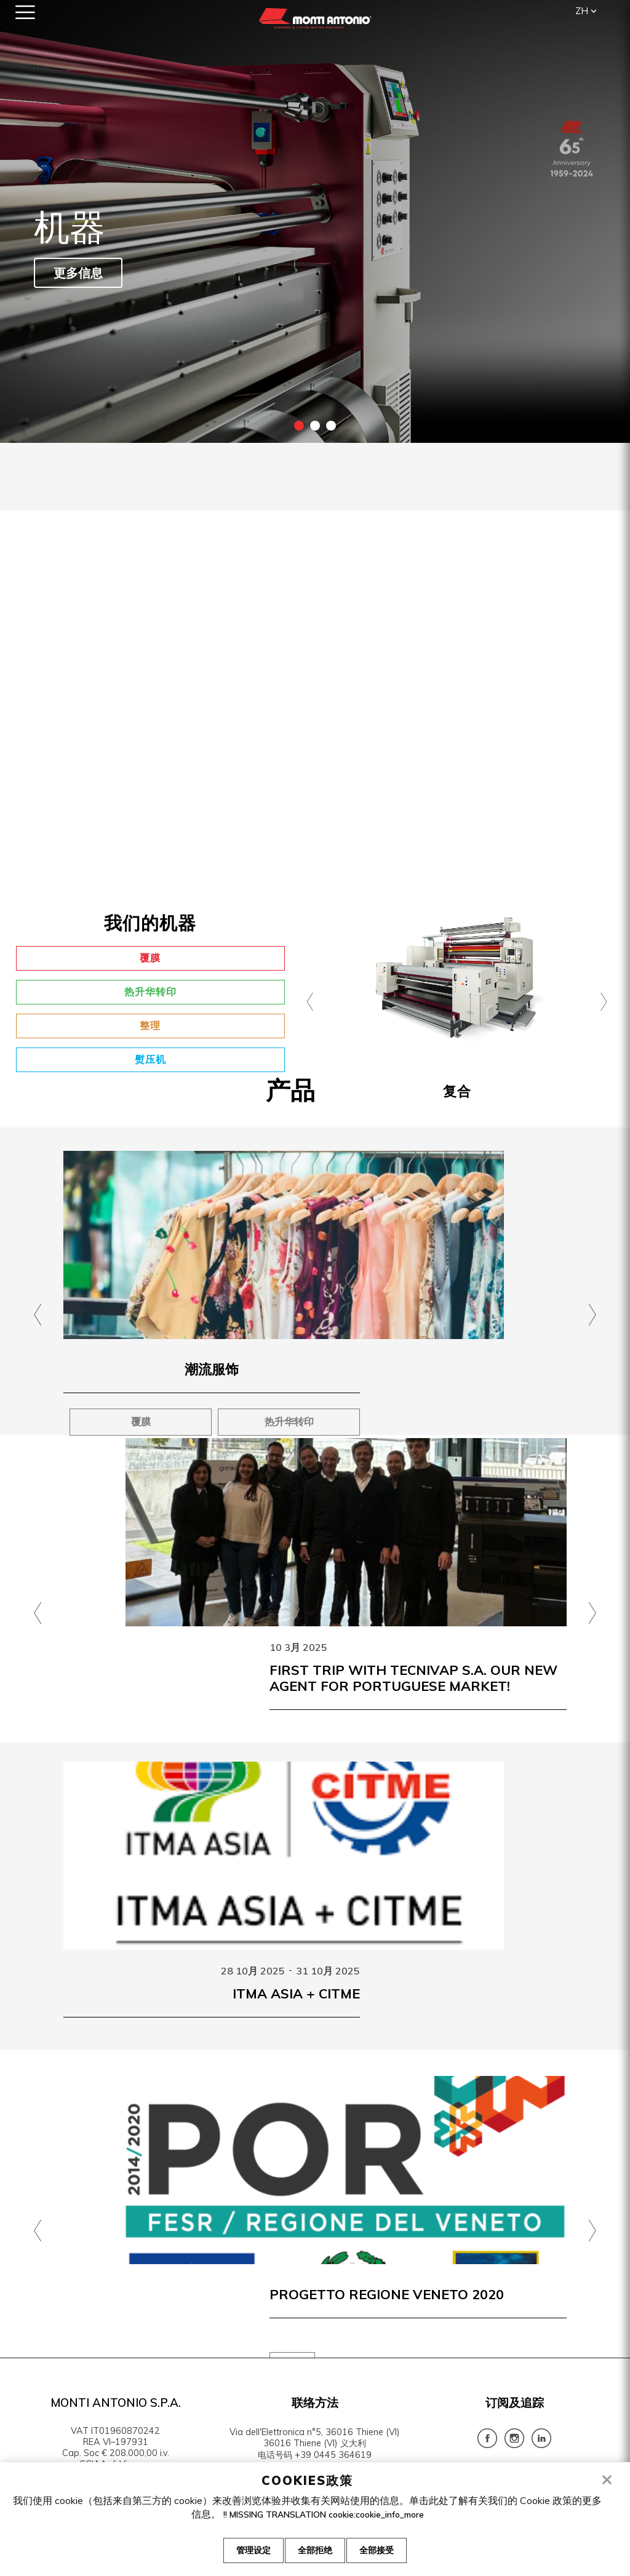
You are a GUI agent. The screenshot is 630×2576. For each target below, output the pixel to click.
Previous (21, 425)
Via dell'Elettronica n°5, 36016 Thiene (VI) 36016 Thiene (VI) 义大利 (314, 2438)
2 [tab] (315, 426)
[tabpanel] (315, 221)
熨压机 (150, 1059)
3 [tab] (331, 426)
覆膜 (150, 958)
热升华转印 (150, 991)
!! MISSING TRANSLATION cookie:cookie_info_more (323, 2516)
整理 (150, 1025)
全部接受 (382, 2552)
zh (581, 11)
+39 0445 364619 (333, 2454)
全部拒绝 (315, 2552)
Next (608, 425)
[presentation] (310, 995)
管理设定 (247, 2552)
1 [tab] (299, 426)
